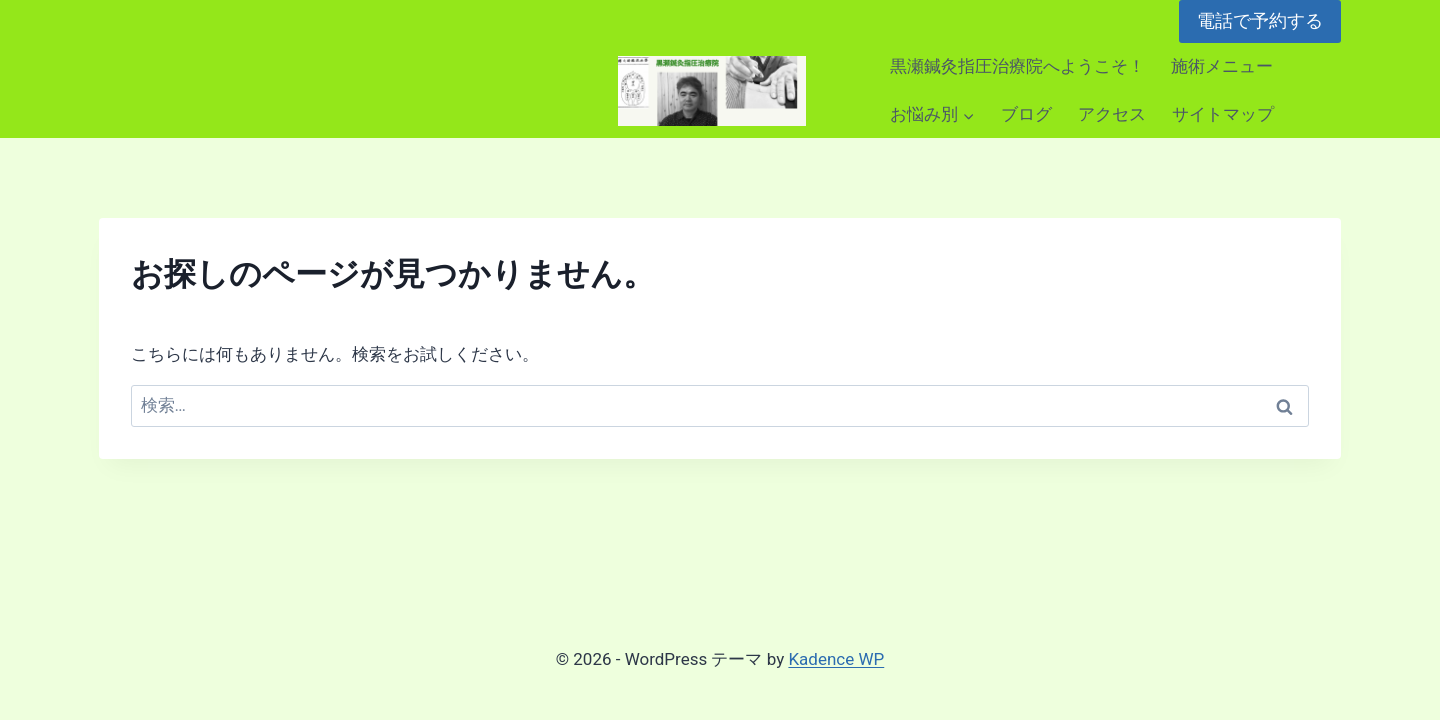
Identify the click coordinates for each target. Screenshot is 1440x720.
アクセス (1112, 114)
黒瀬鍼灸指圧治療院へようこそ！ (1017, 66)
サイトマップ (1223, 114)
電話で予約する (1260, 20)
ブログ (1026, 114)
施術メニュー (1222, 66)
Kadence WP (836, 659)
